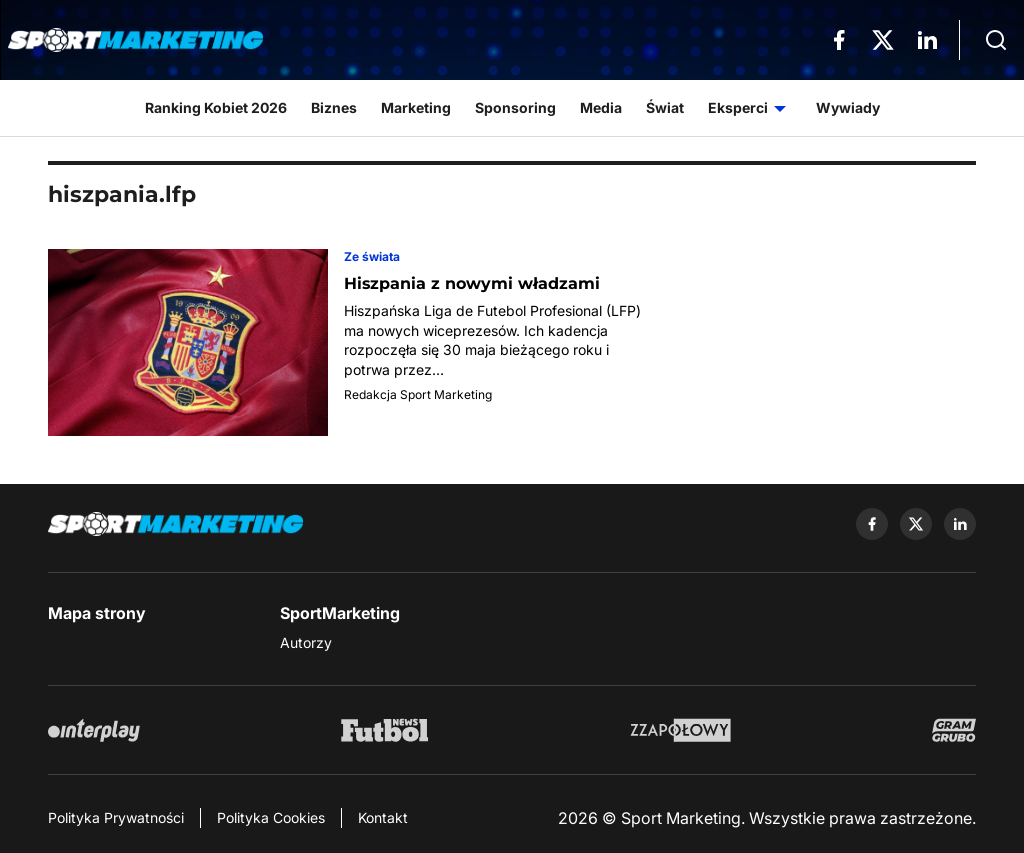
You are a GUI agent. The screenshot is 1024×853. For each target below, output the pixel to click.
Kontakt (383, 817)
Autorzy (306, 642)
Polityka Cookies (271, 817)
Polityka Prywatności (116, 817)
